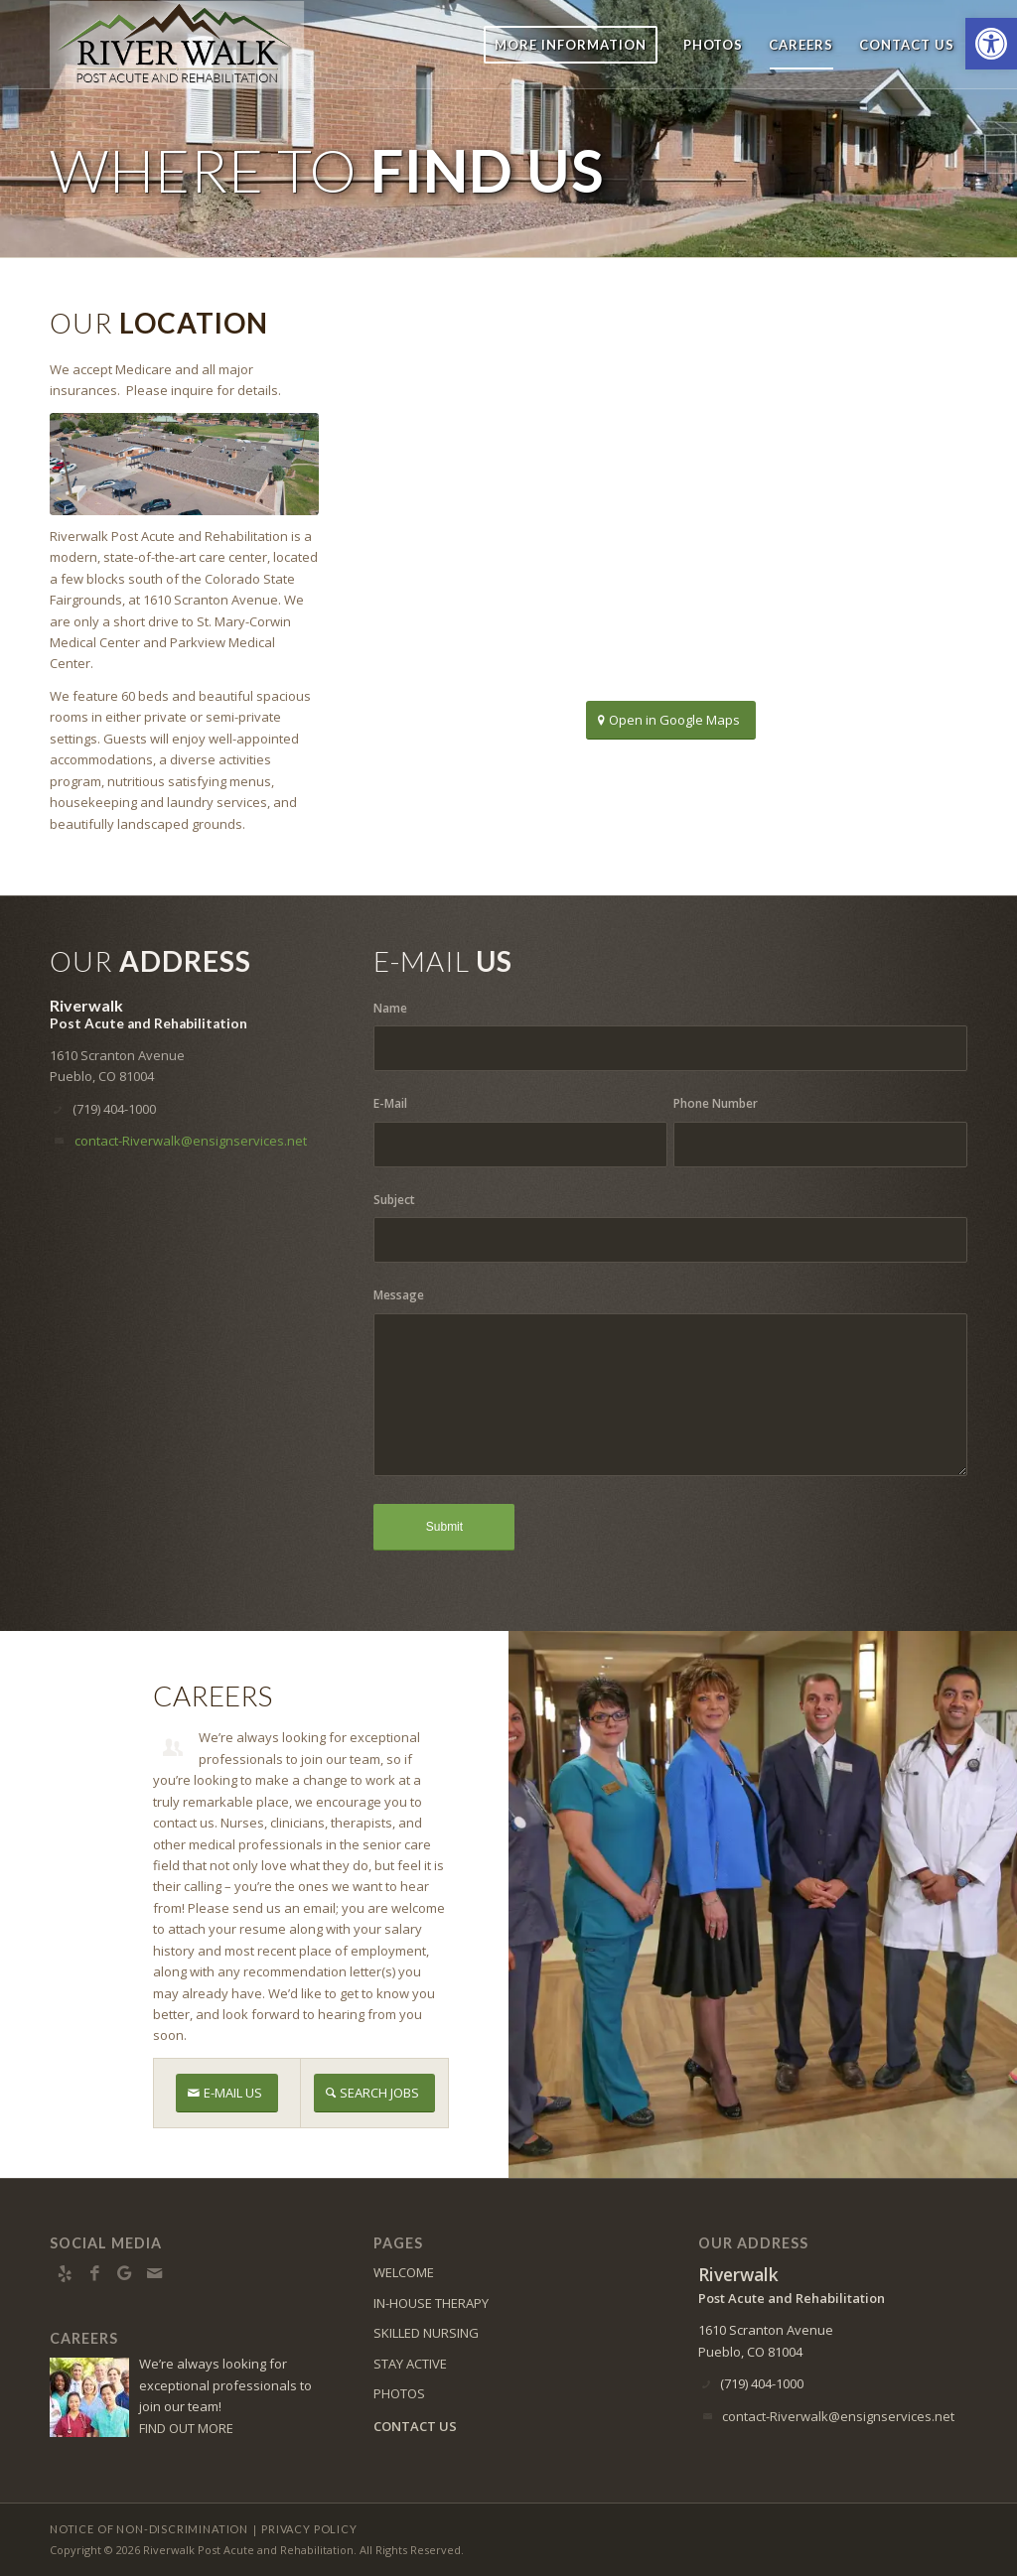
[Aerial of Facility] (184, 464)
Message (398, 1295)
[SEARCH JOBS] (374, 2093)
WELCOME (403, 2272)
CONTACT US (415, 2426)
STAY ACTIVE (410, 2364)
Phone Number (715, 1103)
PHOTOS (399, 2393)
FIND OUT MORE (186, 2428)
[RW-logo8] (187, 44)
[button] (991, 43)
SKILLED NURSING (426, 2333)
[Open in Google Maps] (671, 720)
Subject (394, 1199)
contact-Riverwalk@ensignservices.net (190, 1141)
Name (390, 1008)
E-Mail (390, 1103)
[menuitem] (570, 44)
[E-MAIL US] (227, 2093)
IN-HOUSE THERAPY (431, 2303)
